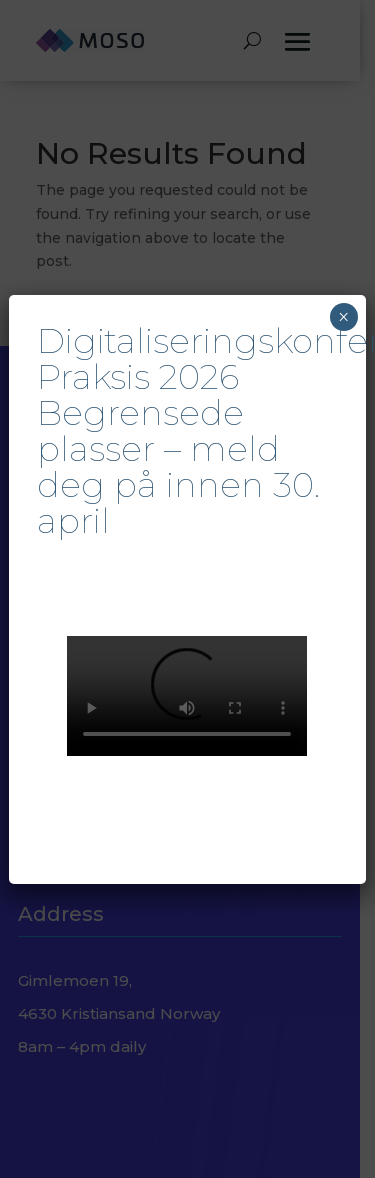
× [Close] (343, 317)
